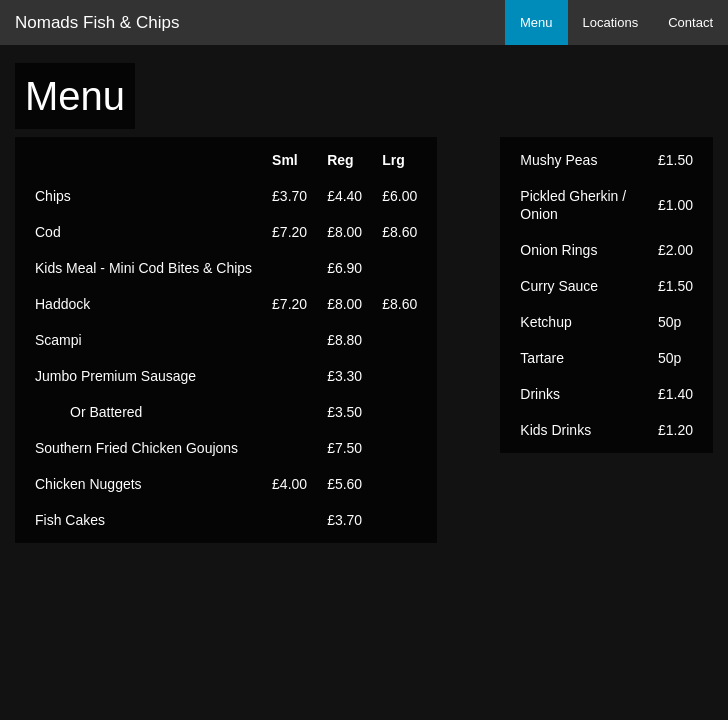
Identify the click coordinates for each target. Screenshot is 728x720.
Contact (690, 22)
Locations (611, 22)
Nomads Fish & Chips (97, 22)
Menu (536, 22)
